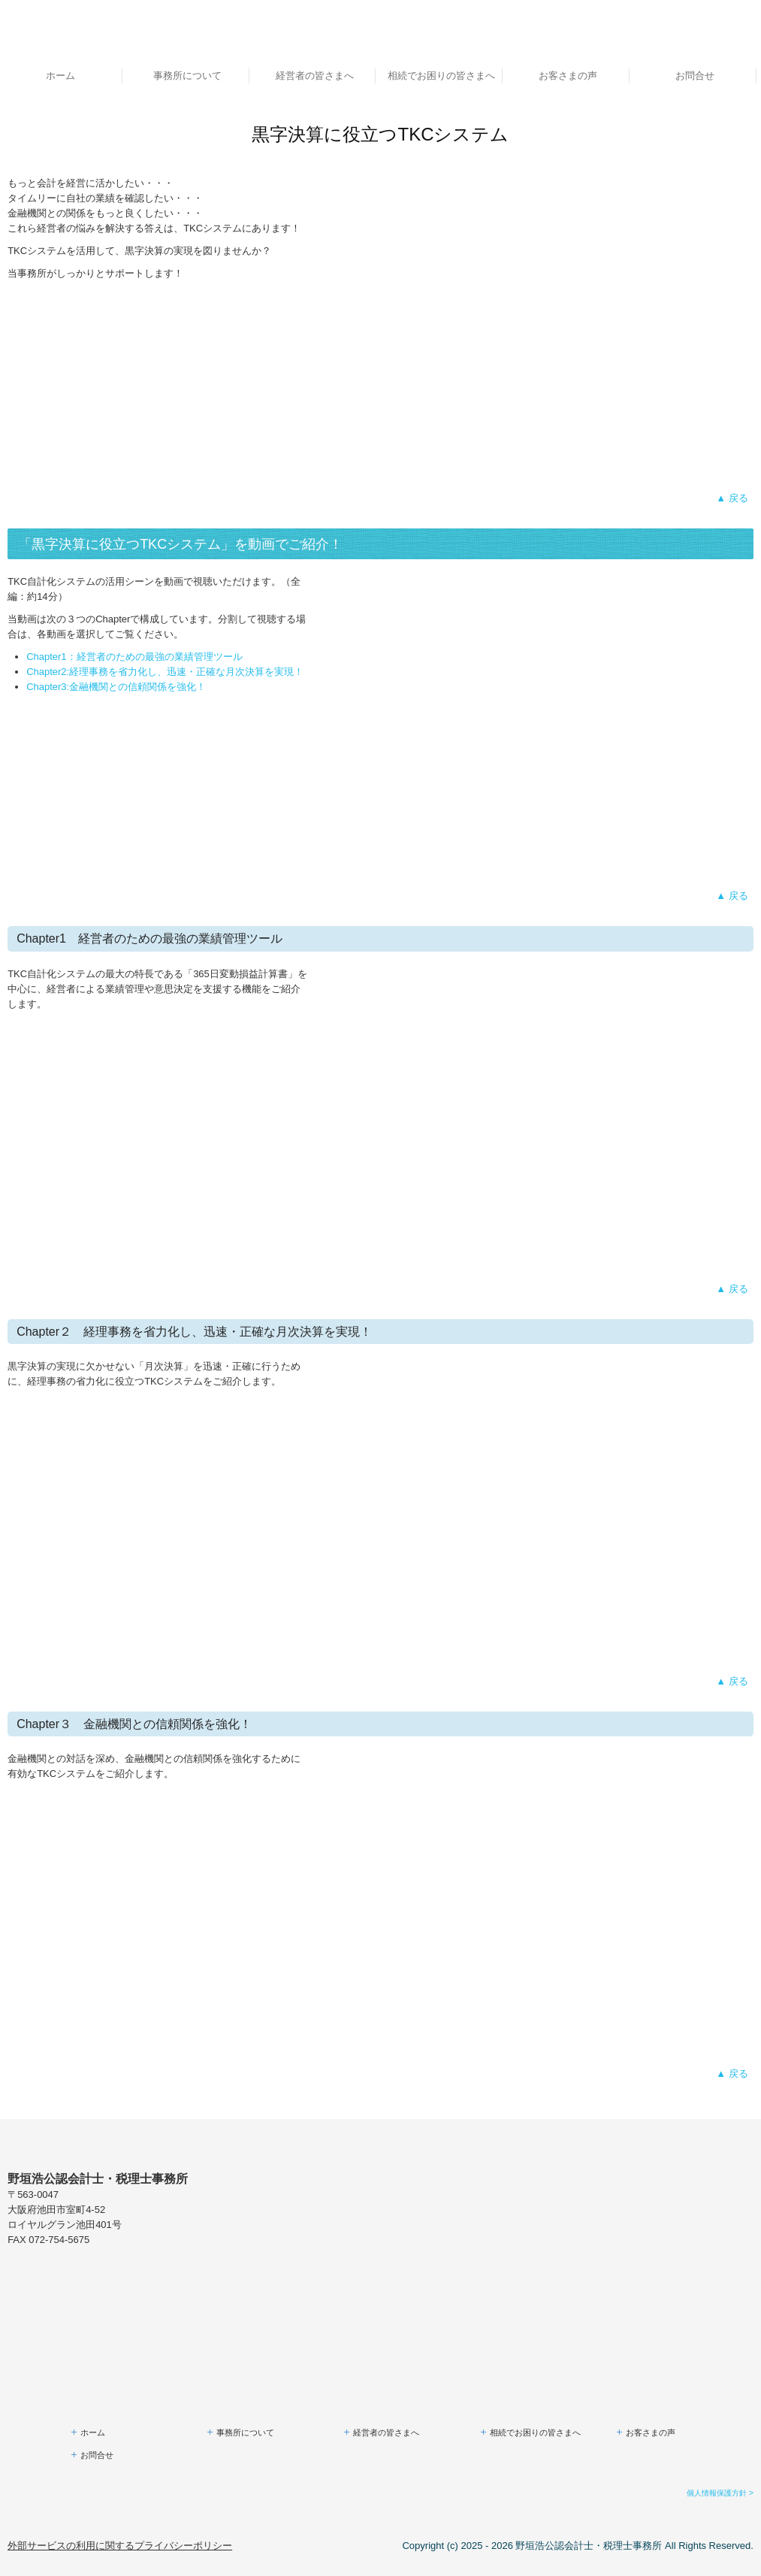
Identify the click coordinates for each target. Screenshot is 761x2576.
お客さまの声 (568, 75)
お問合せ (694, 75)
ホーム (60, 75)
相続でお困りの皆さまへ (441, 75)
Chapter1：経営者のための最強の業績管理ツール (134, 656)
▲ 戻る (731, 498)
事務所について (187, 75)
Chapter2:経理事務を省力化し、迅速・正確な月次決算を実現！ (164, 671)
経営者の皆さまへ (315, 75)
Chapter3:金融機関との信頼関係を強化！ (116, 686)
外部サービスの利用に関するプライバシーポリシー (120, 2545)
